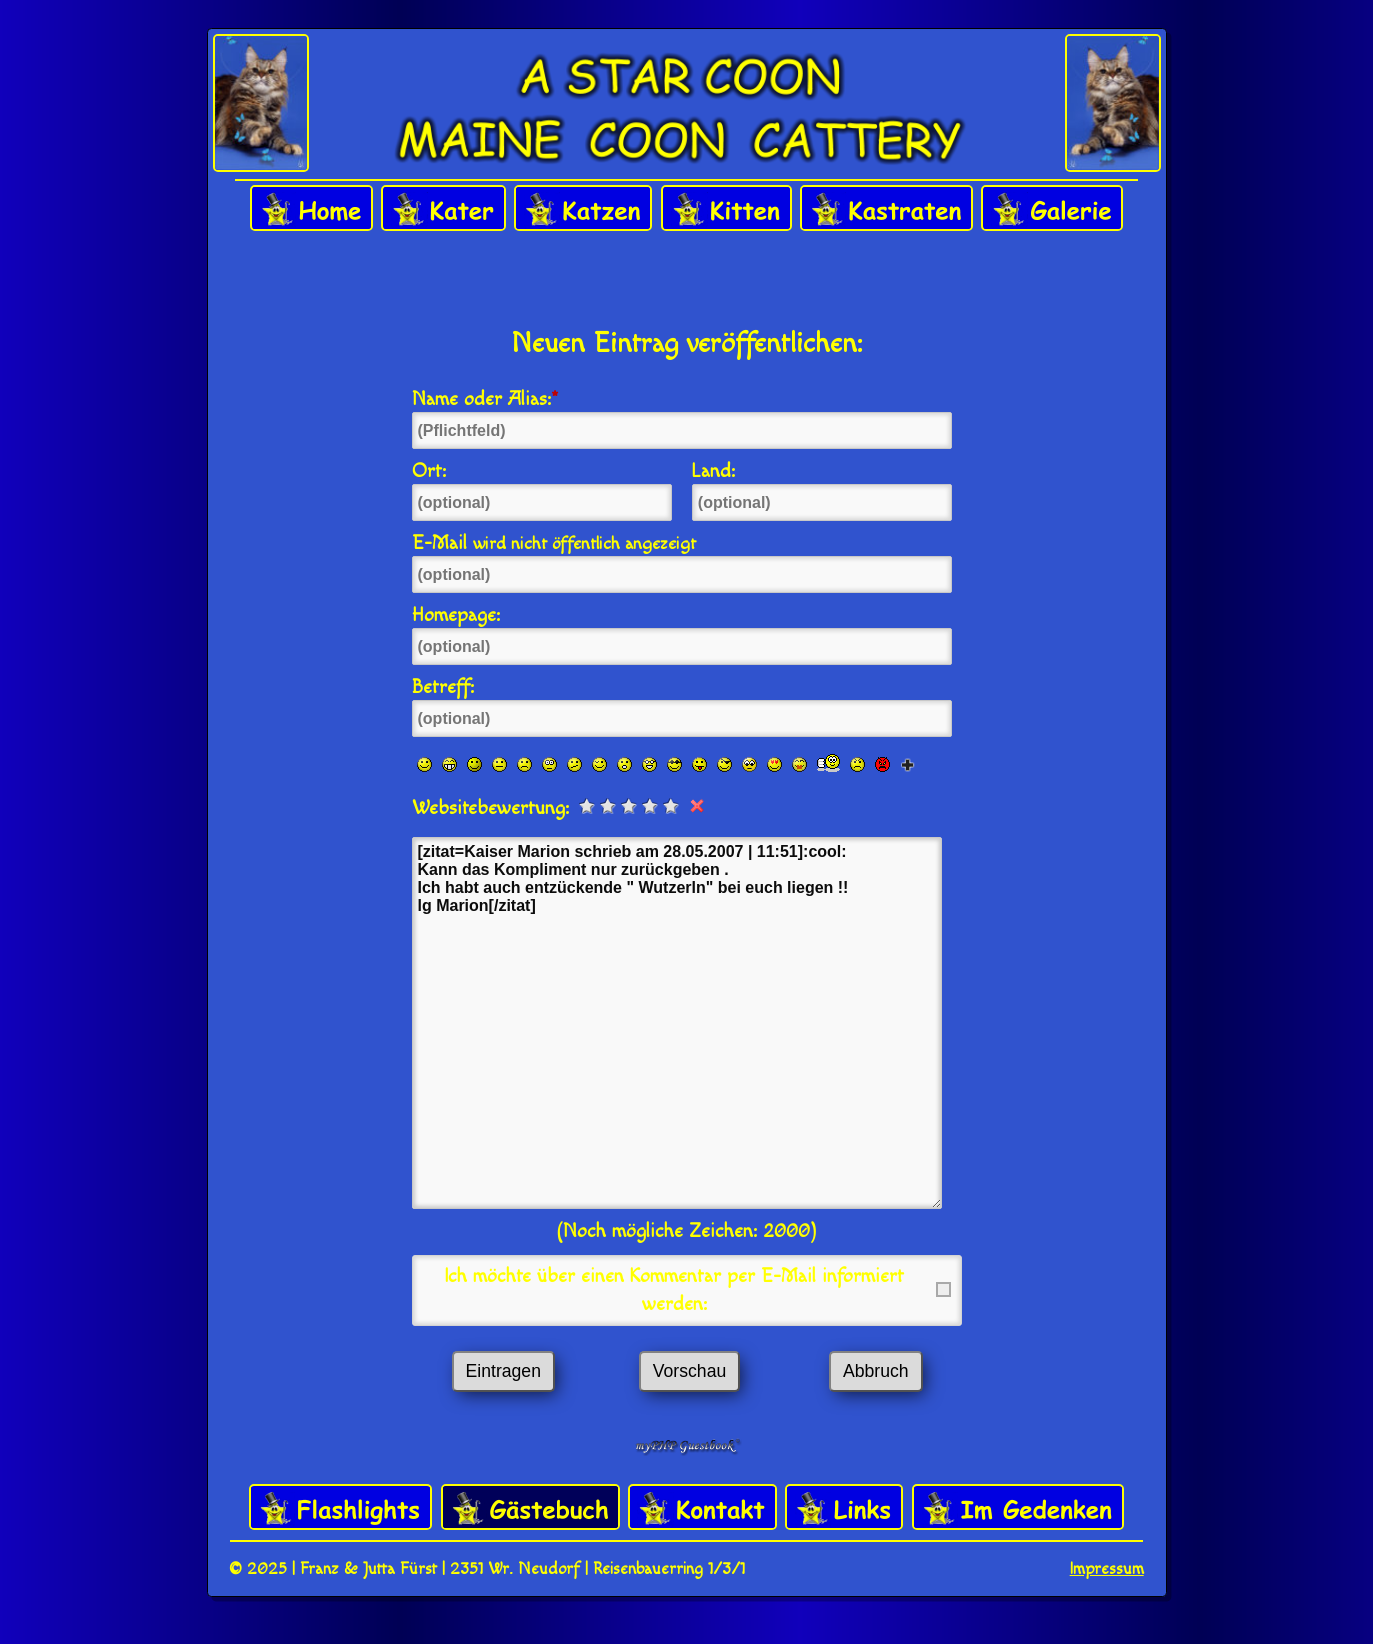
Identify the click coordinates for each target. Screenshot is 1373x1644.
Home (311, 209)
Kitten (726, 209)
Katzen (583, 209)
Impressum (1107, 1569)
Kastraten (886, 209)
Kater (443, 209)
